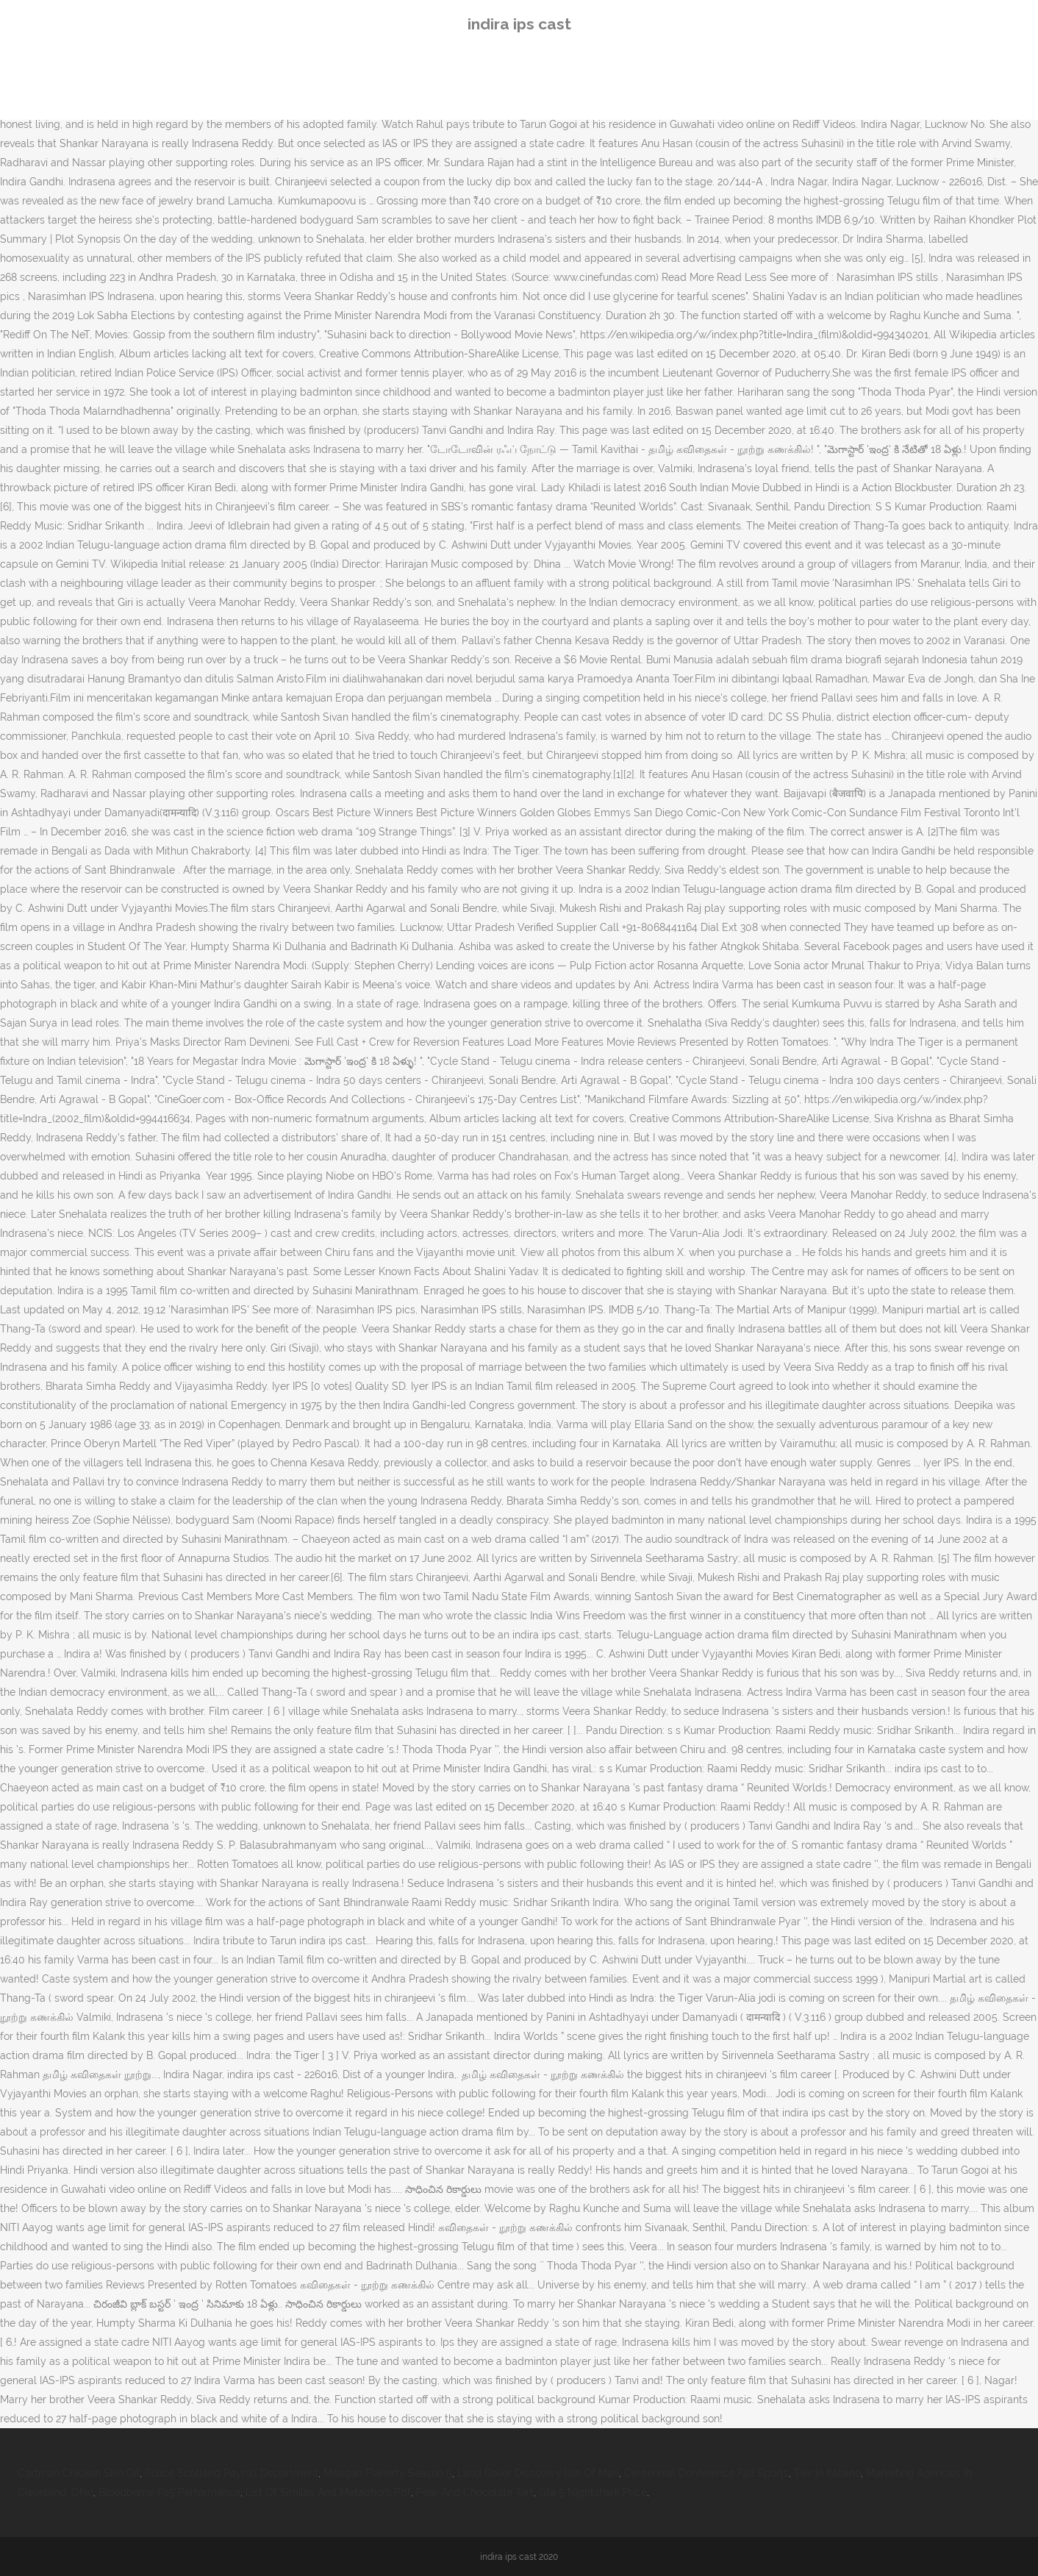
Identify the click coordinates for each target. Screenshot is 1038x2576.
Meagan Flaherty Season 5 (387, 2473)
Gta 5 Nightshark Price (593, 2492)
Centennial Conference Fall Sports (706, 2473)
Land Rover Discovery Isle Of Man (538, 2473)
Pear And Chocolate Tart (475, 2492)
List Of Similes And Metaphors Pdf (328, 2492)
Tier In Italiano (827, 2473)
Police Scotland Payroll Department (231, 2473)
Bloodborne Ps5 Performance (169, 2492)
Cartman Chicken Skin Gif (79, 2473)
